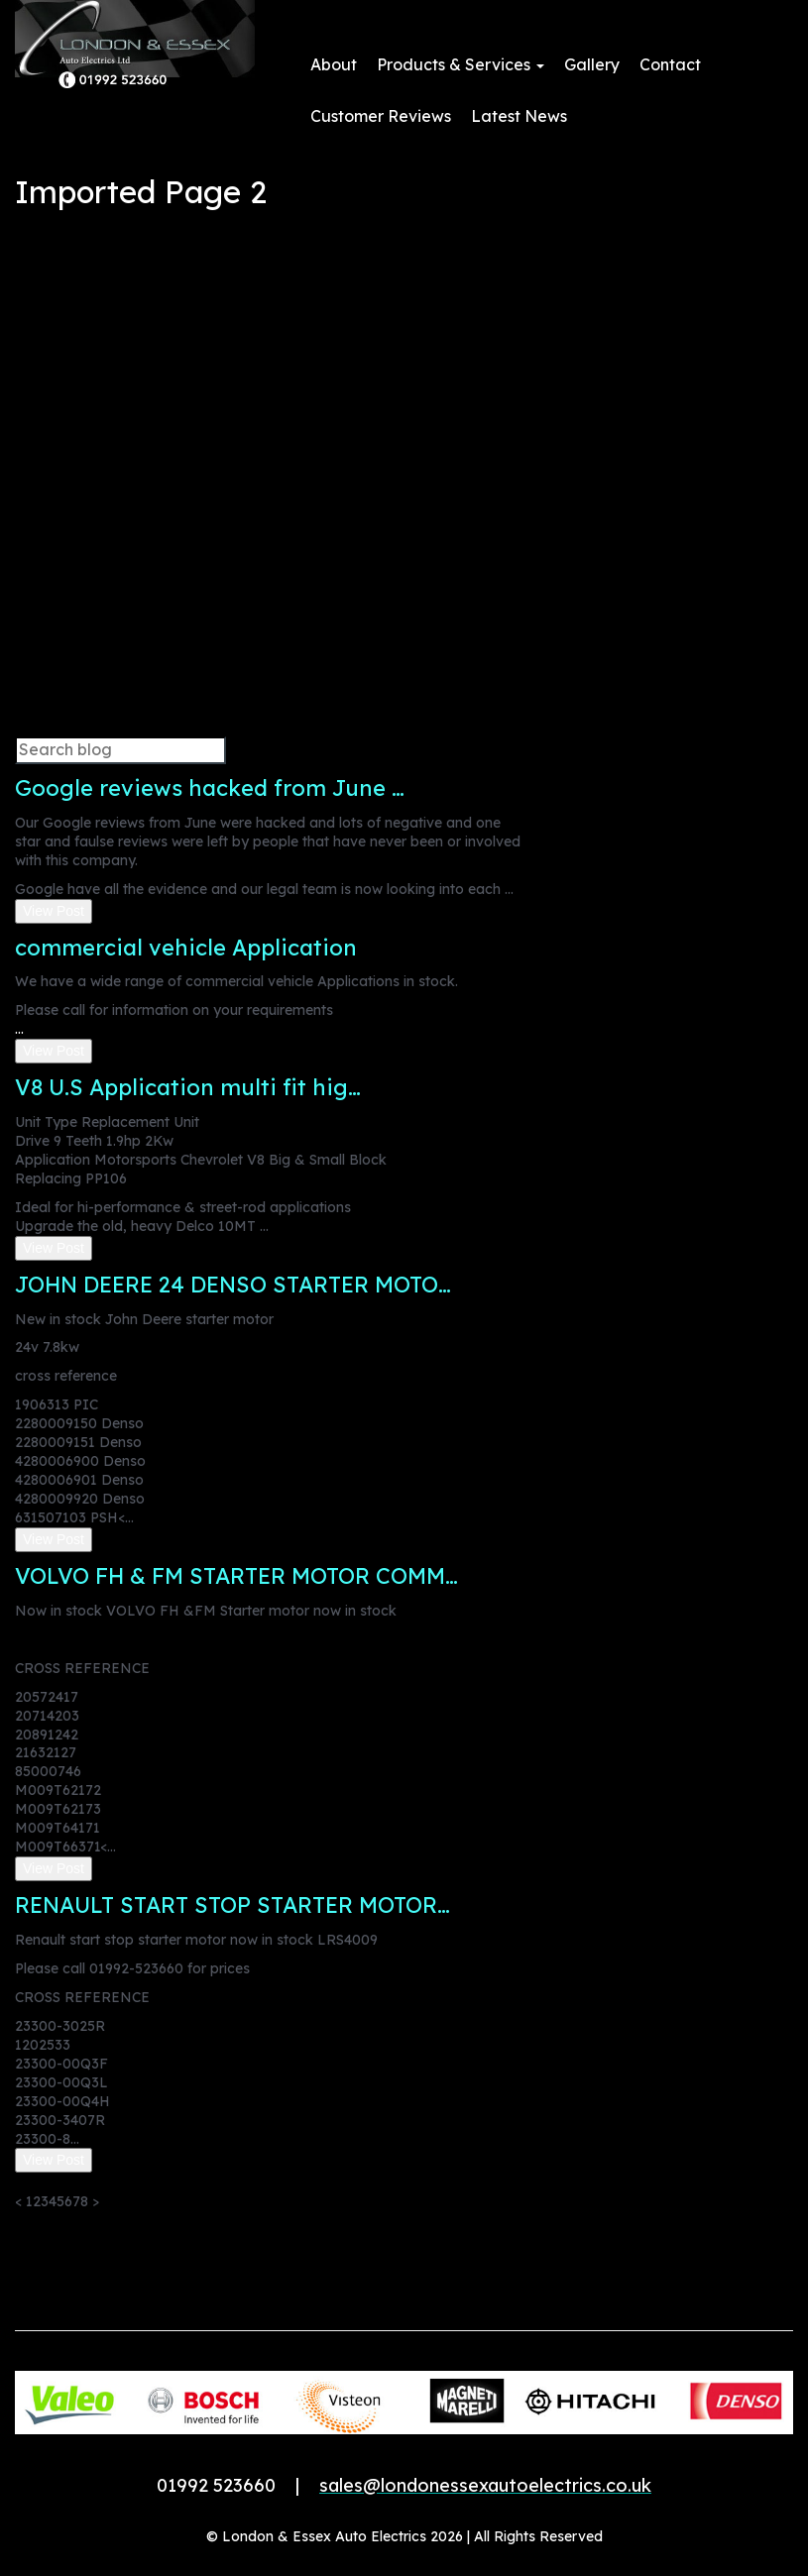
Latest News (519, 116)
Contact (670, 64)
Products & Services (460, 64)
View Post (53, 911)
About (333, 64)
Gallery (592, 64)
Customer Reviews (380, 116)
